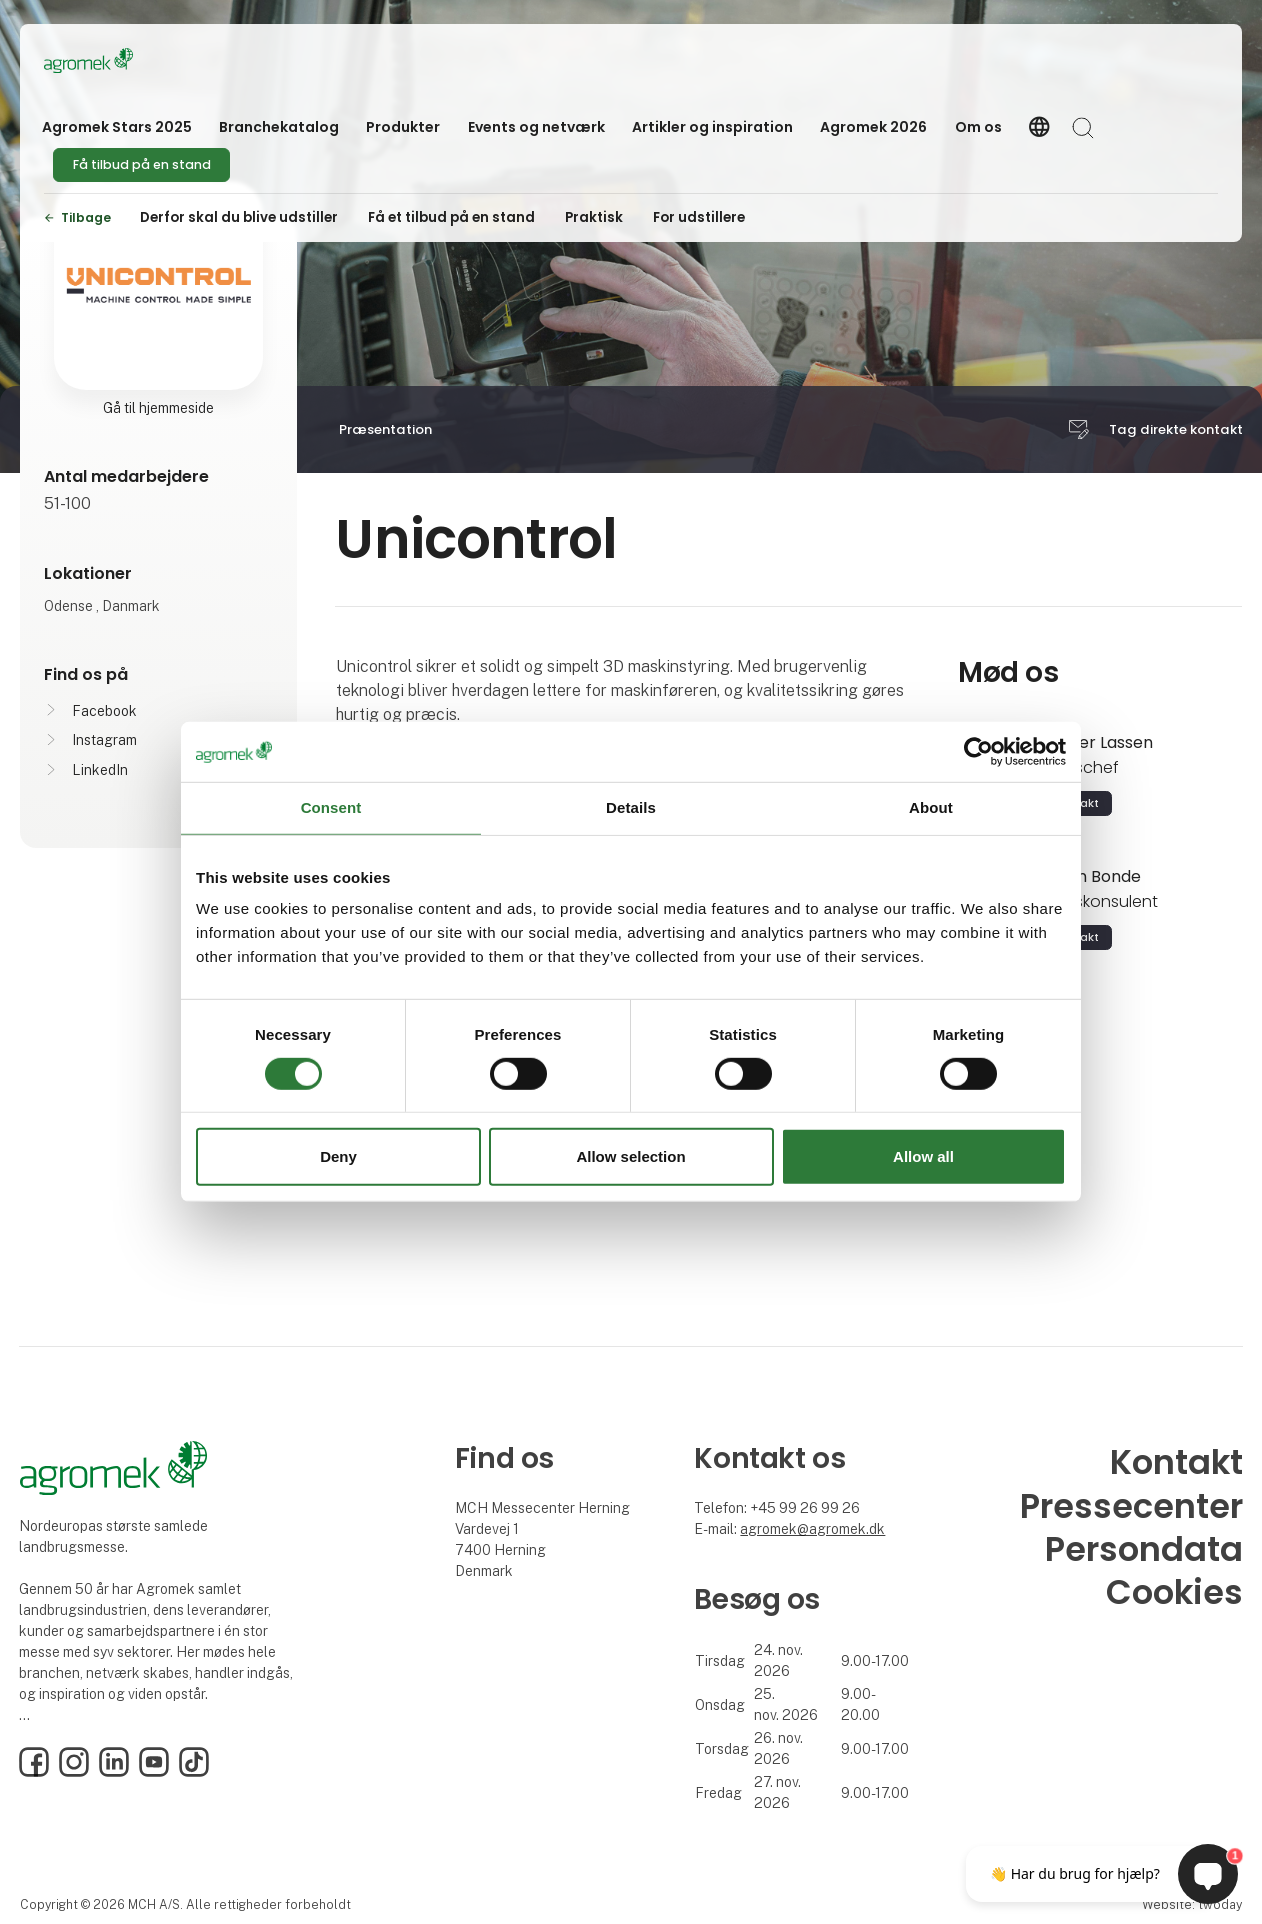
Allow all (923, 1156)
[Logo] (124, 60)
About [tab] (931, 807)
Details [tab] (631, 807)
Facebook (104, 711)
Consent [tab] (331, 807)
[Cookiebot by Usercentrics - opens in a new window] (978, 752)
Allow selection (630, 1156)
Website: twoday (1192, 1904)
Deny (338, 1156)
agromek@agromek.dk (812, 1529)
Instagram (104, 740)
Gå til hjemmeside (158, 408)
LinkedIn (100, 770)
